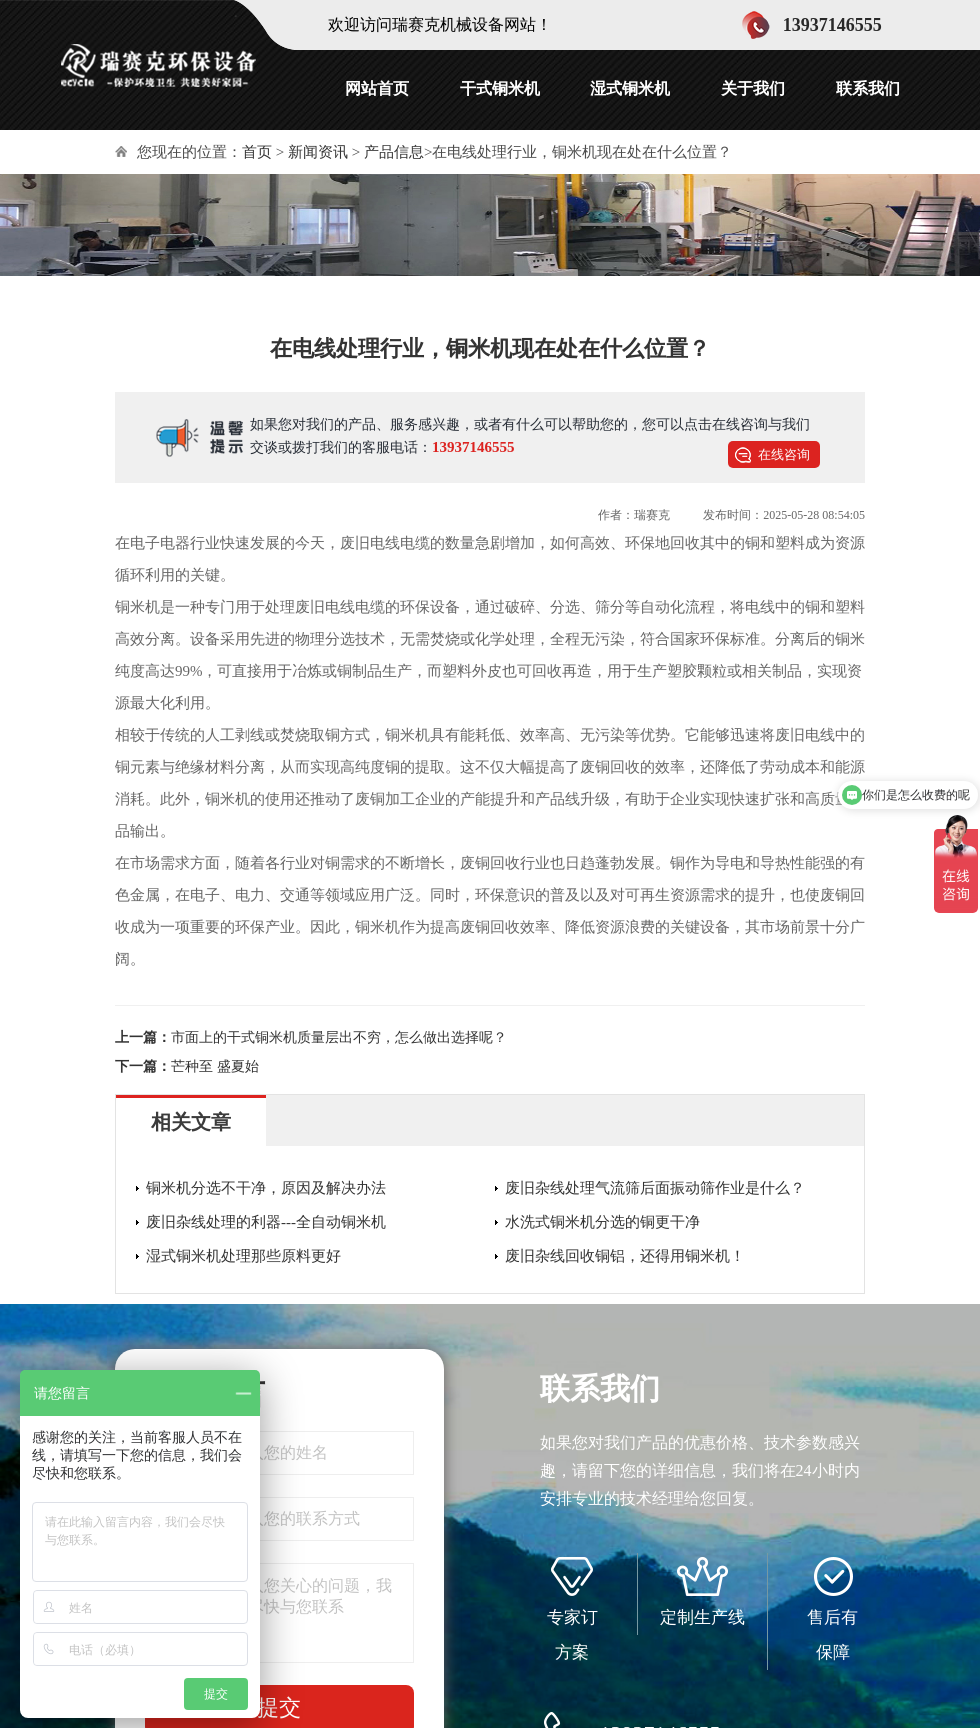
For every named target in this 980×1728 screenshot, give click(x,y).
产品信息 (394, 152)
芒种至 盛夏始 (215, 1066)
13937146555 (473, 447)
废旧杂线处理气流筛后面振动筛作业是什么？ (655, 1188)
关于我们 (753, 88)
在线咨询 (784, 454)
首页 (257, 152)
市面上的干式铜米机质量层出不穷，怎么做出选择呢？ (339, 1037)
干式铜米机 (500, 88)
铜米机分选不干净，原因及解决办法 (266, 1188)
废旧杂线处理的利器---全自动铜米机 (266, 1222)
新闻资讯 (318, 152)
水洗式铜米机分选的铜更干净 (602, 1222)
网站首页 (377, 88)
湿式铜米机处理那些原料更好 (243, 1256)
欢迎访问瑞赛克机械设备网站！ (440, 24)
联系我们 (868, 88)
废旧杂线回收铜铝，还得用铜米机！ (625, 1256)
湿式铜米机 (630, 88)
